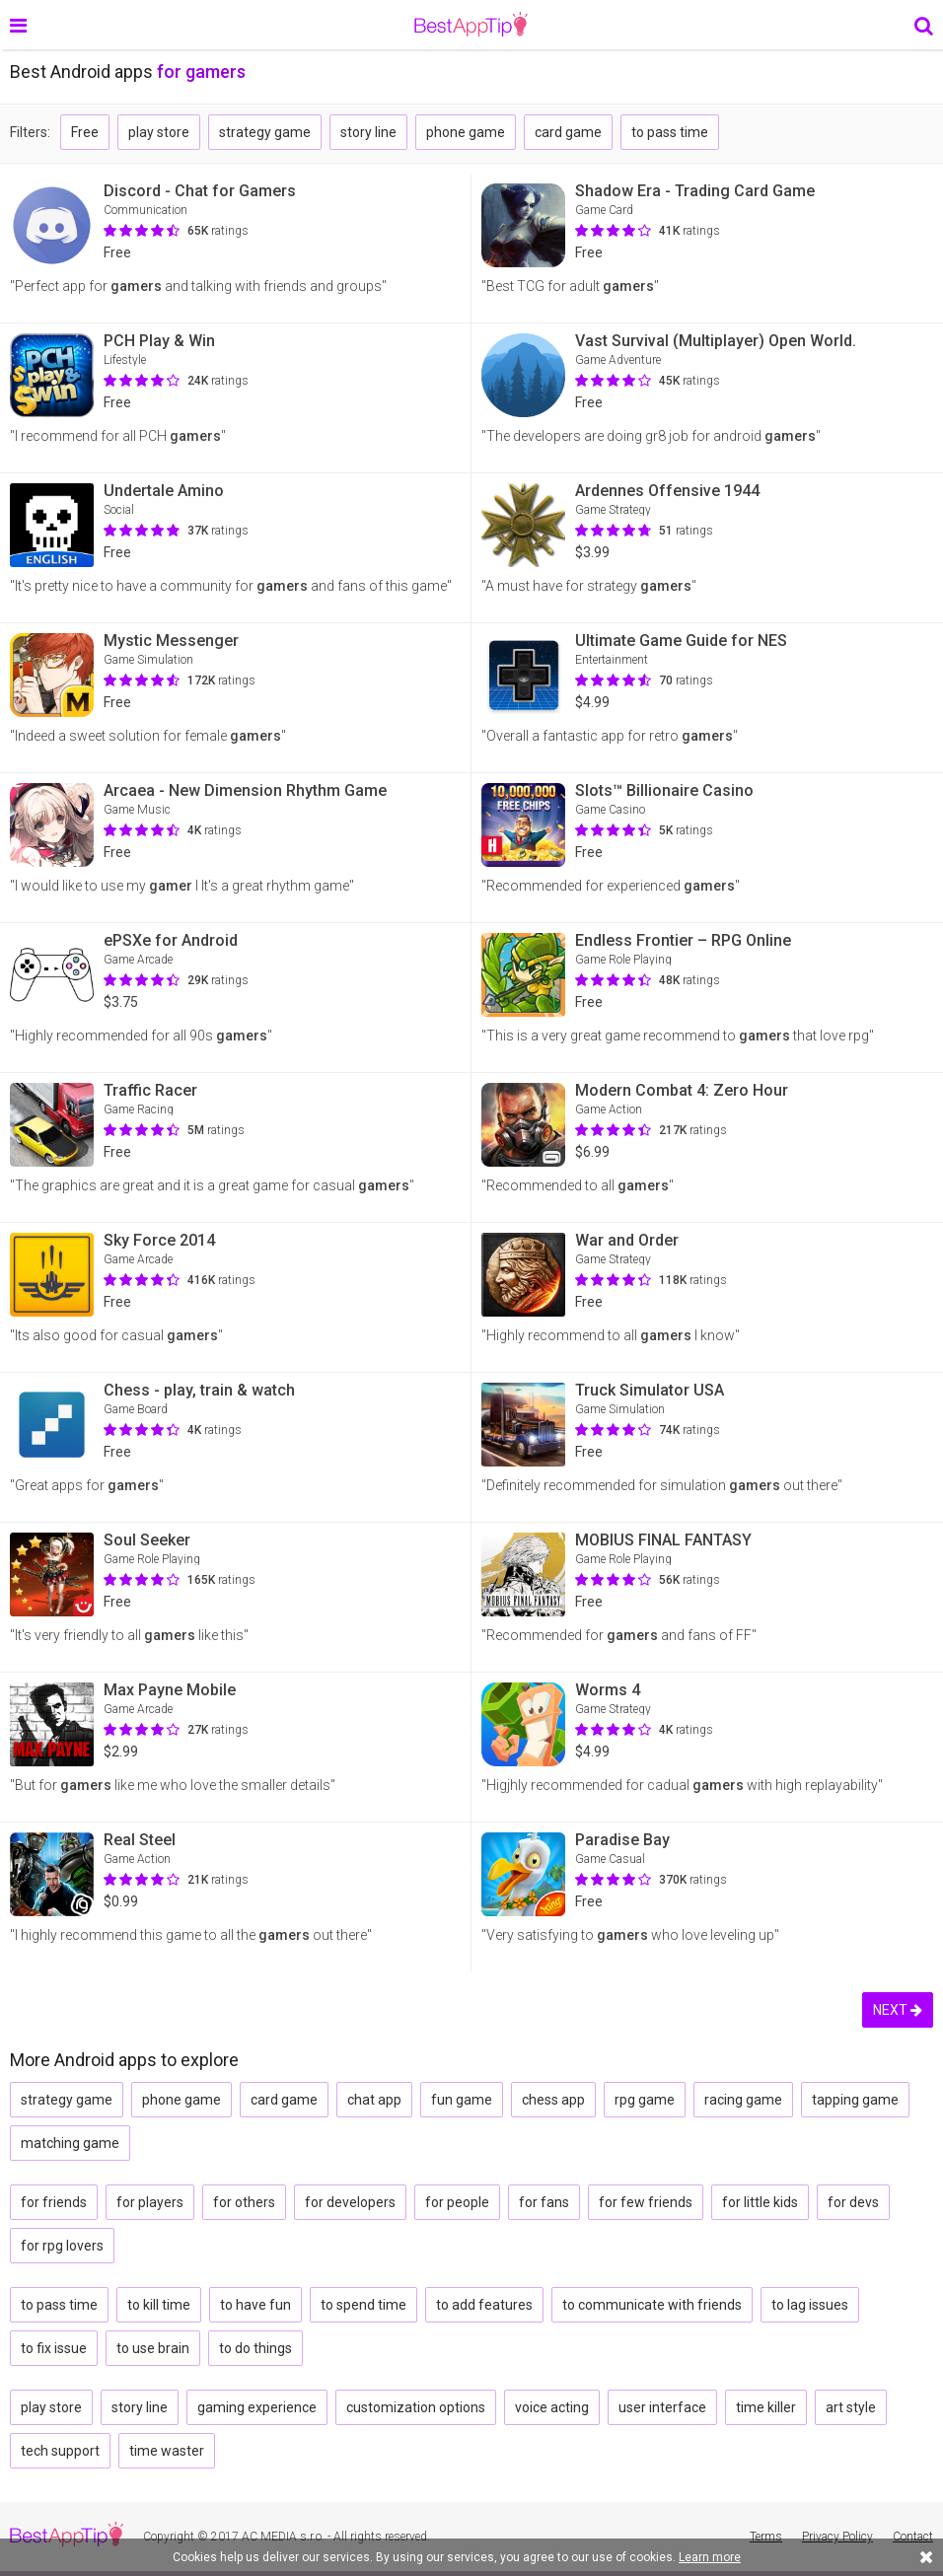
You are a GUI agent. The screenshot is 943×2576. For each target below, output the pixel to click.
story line (368, 132)
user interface (662, 2407)
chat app (374, 2100)
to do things (255, 2348)
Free (85, 132)
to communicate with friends (652, 2305)
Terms (766, 2536)
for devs (853, 2202)
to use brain (152, 2348)
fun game (461, 2100)
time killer (766, 2407)
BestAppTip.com (471, 24)
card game (568, 132)
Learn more (710, 2557)
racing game (743, 2100)
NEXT (897, 2010)
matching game (70, 2143)
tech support (60, 2451)
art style (851, 2407)
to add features (484, 2305)
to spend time (363, 2305)
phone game (465, 132)
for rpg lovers (62, 2246)
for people (457, 2202)
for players (149, 2202)
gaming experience (257, 2407)
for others (244, 2202)
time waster (166, 2451)
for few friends (645, 2202)
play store (158, 132)
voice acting (552, 2407)
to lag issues (809, 2305)
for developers (350, 2202)
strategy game (265, 132)
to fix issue (54, 2348)
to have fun (255, 2305)
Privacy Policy (837, 2536)
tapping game (855, 2100)
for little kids (760, 2202)
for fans (544, 2202)
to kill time (158, 2305)
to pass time (669, 132)
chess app (553, 2100)
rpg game (645, 2100)
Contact (913, 2536)
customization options (415, 2407)
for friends (54, 2202)
